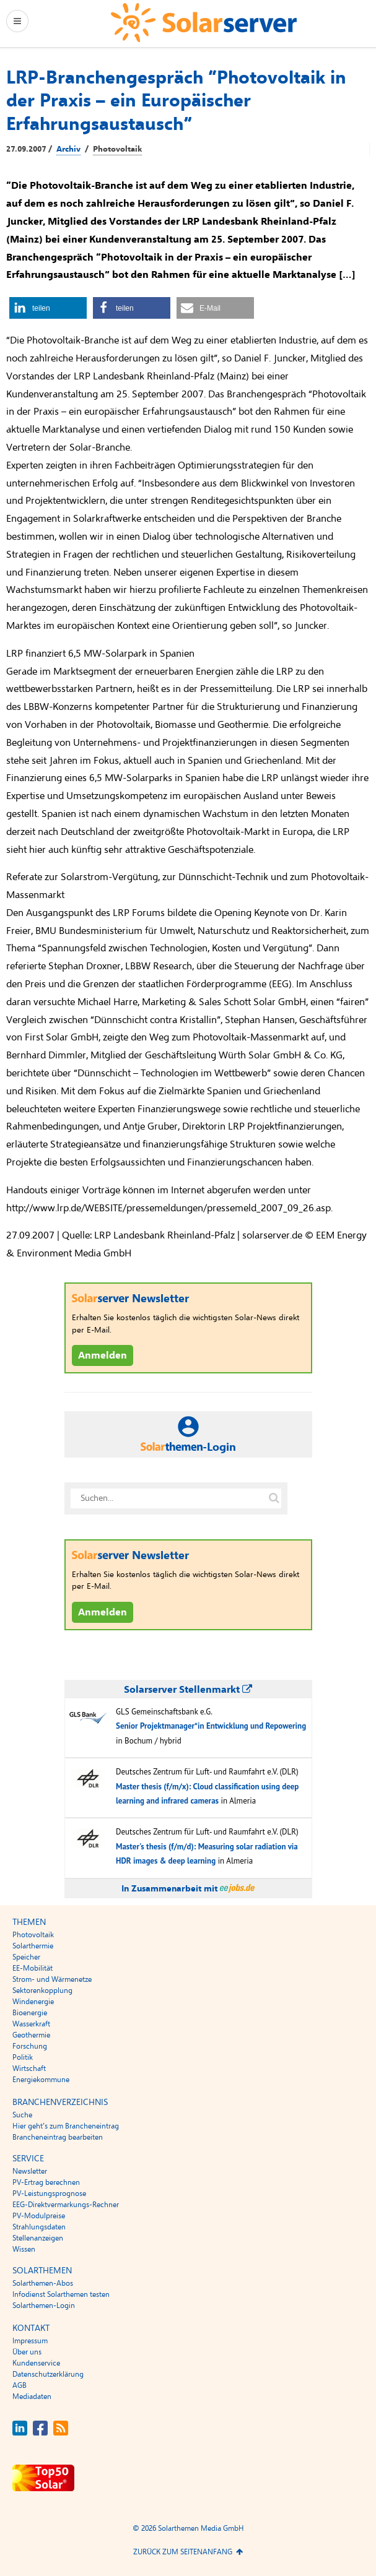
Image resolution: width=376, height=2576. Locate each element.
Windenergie (33, 2002)
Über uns (27, 2352)
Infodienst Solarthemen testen (61, 2294)
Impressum (30, 2341)
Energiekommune (40, 2080)
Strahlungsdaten (39, 2227)
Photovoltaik (117, 149)
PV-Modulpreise (38, 2216)
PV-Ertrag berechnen (46, 2182)
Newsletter (29, 2171)
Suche (22, 2115)
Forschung (29, 2046)
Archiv (68, 149)
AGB (19, 2385)
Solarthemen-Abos (42, 2283)
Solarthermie (32, 1946)
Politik (22, 2057)
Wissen (23, 2249)
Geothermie (31, 2035)
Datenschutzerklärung (48, 2374)
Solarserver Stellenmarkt (188, 1689)
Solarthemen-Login (43, 2305)
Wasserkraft (31, 2024)
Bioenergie (29, 2013)
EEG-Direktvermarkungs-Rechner (65, 2205)
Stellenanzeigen (37, 2238)
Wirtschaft (29, 2068)
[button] (48, 308)
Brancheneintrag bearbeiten (57, 2137)
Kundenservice (36, 2363)
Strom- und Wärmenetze (52, 1979)
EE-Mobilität (32, 1968)
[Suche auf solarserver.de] (274, 1498)
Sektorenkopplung (42, 1990)
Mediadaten (31, 2396)
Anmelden (102, 1355)
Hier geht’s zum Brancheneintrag (65, 2126)
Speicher (26, 1957)
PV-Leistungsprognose (49, 2193)
